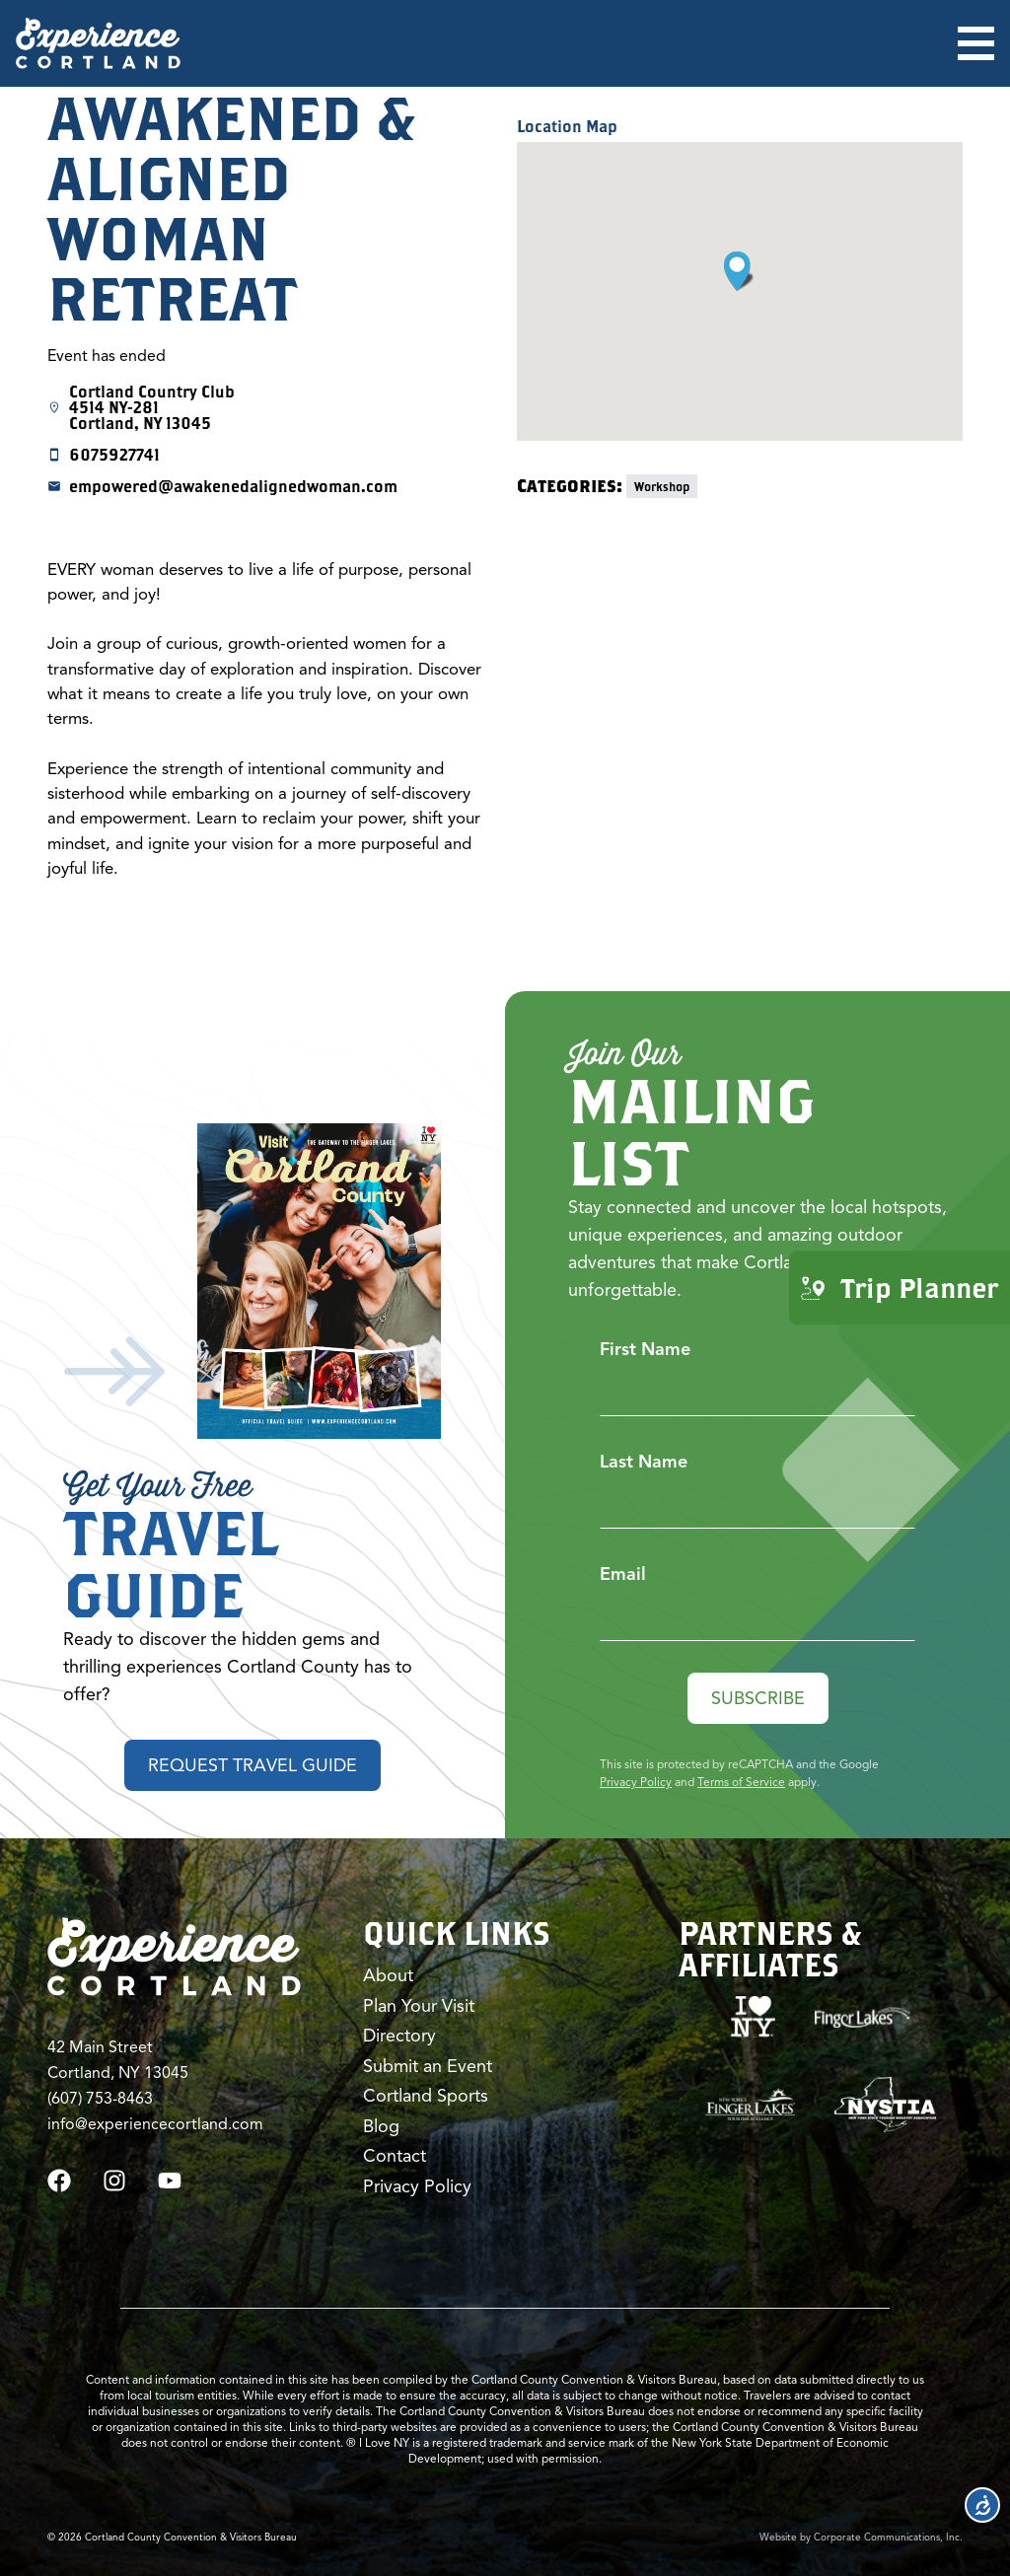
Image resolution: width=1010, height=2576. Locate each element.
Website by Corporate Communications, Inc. (861, 2537)
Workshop (661, 486)
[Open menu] (976, 43)
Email (623, 1574)
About (388, 1975)
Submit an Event (427, 2066)
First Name (645, 1349)
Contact (394, 2156)
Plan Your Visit (418, 2006)
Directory (399, 2035)
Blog (381, 2126)
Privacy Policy (636, 1781)
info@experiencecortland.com (155, 2124)
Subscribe (758, 1698)
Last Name (643, 1461)
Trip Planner (899, 1287)
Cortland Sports (425, 2096)
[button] (739, 271)
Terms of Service (741, 1781)
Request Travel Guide (252, 1765)
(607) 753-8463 (100, 2099)
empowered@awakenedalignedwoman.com (233, 486)
